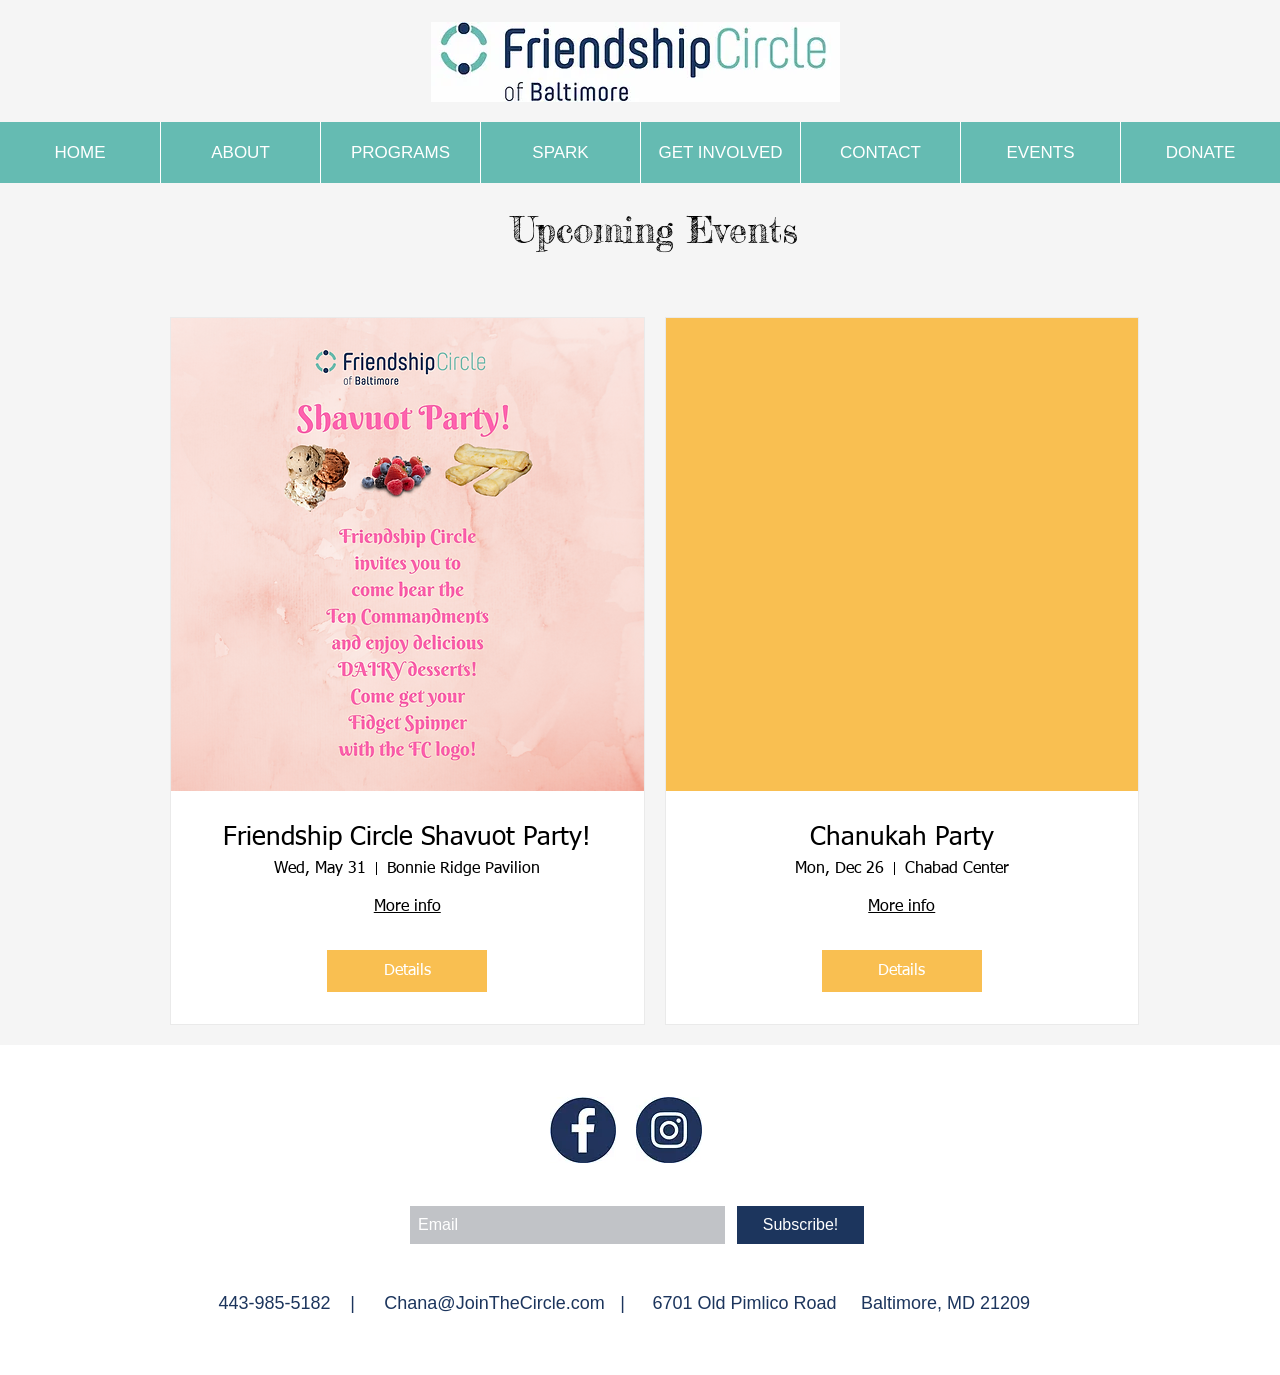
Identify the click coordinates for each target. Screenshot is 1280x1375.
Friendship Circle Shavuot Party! (407, 838)
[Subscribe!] (800, 1225)
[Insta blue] (669, 1130)
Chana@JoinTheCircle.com (494, 1303)
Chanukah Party (902, 838)
